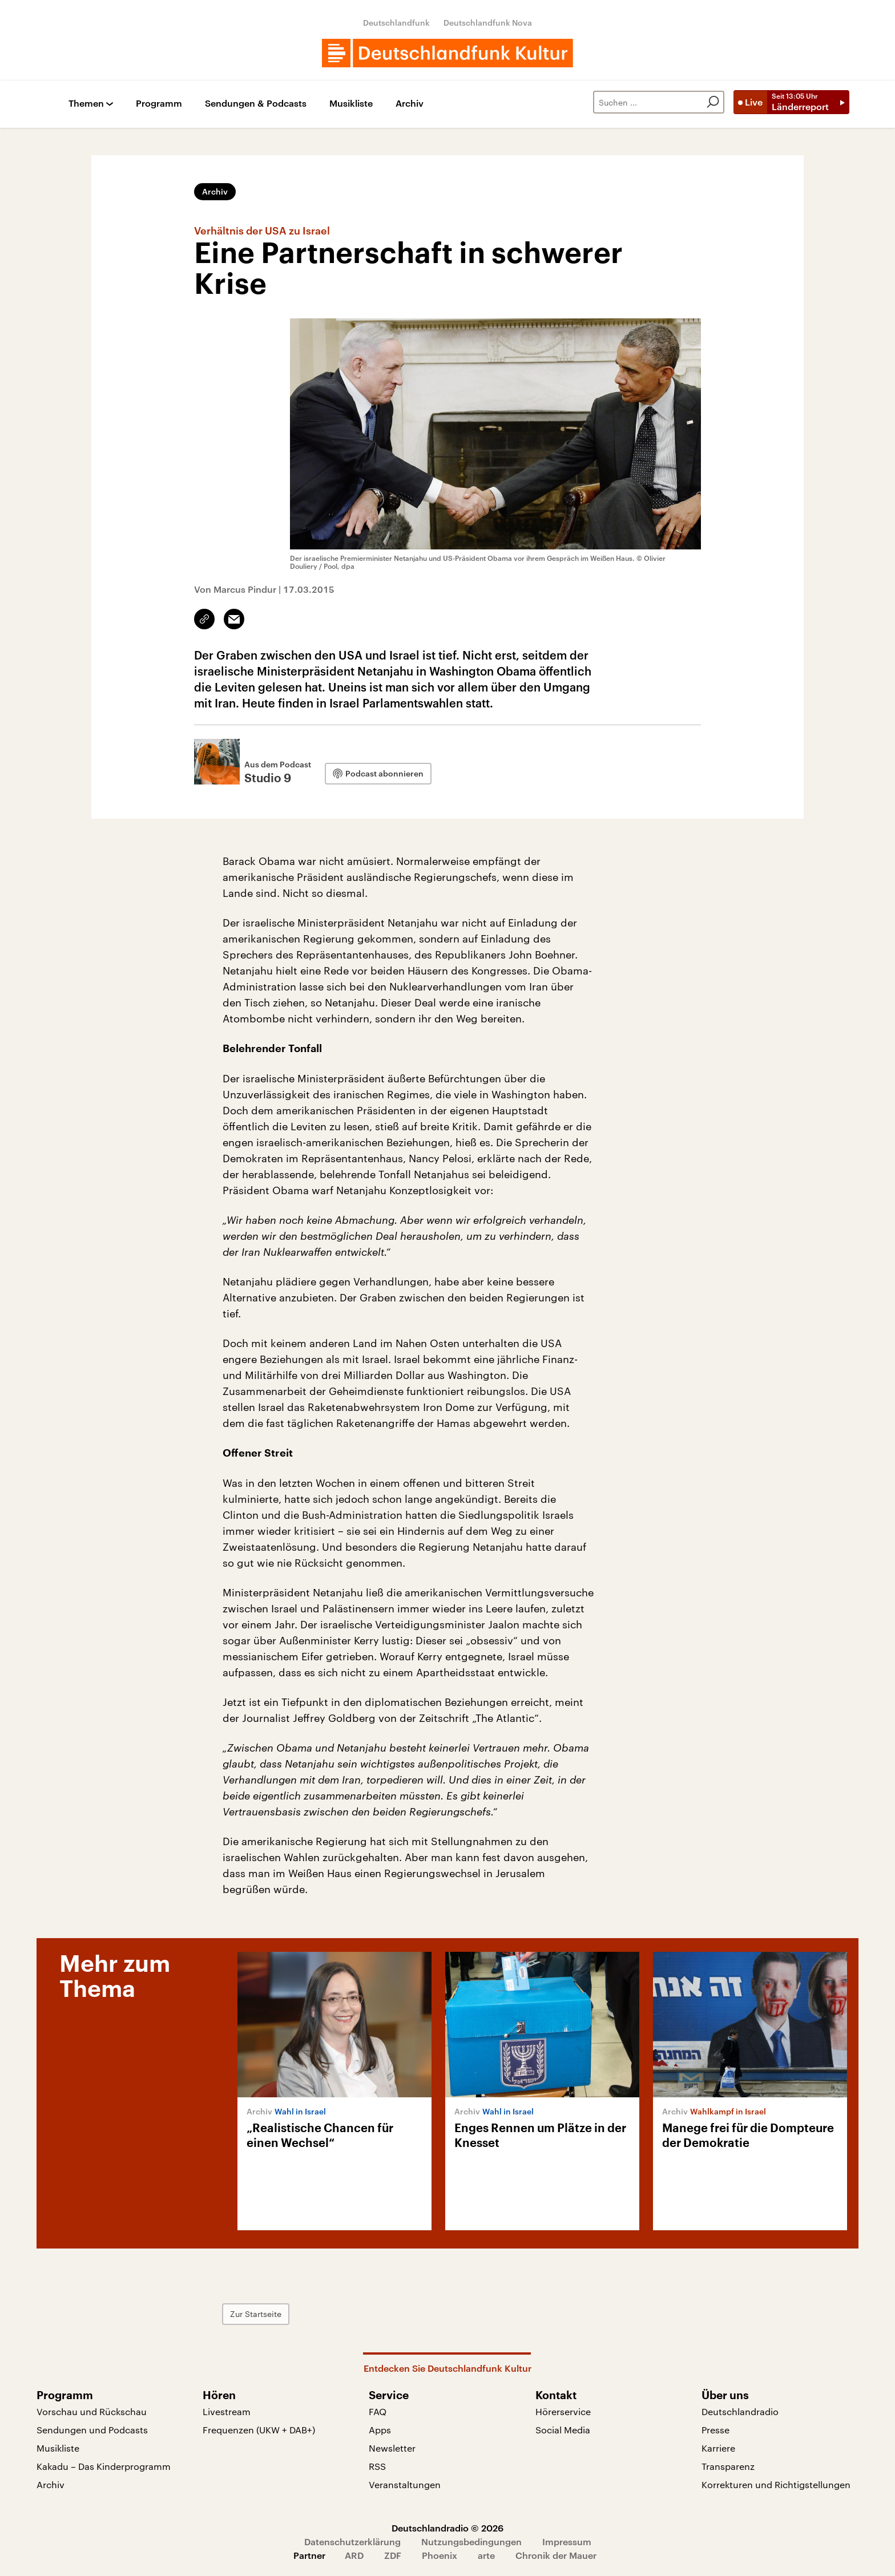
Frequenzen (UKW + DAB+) (259, 2429)
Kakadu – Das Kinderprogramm (104, 2466)
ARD (354, 2555)
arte (486, 2555)
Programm (159, 103)
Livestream (227, 2411)
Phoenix (439, 2555)
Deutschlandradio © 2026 (447, 2527)
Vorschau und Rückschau (92, 2411)
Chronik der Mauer (555, 2555)
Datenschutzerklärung (352, 2541)
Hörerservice (563, 2411)
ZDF (392, 2555)
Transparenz (728, 2466)
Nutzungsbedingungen (471, 2541)
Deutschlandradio (740, 2411)
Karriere (718, 2447)
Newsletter (392, 2447)
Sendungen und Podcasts (92, 2429)
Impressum (566, 2541)
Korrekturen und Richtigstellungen (776, 2484)
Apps (380, 2429)
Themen (86, 103)
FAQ (377, 2411)
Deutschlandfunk (396, 22)
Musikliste (351, 103)
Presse (715, 2429)
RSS (377, 2466)
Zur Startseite (255, 2314)
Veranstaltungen (405, 2484)
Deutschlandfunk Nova (488, 22)
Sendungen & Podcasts (256, 103)
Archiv (410, 103)
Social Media (562, 2429)
